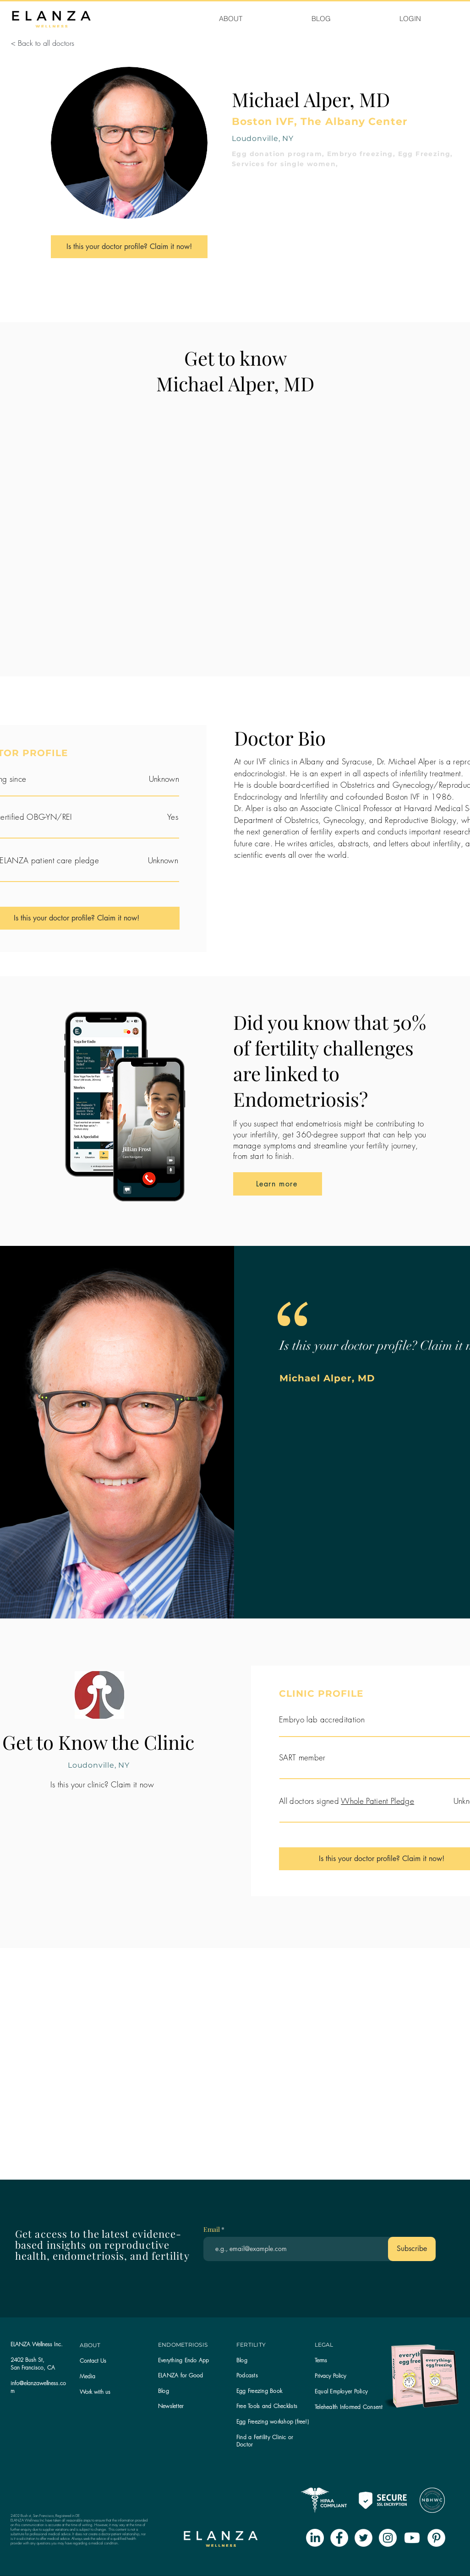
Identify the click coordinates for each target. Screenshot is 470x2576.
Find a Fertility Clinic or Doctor (264, 2441)
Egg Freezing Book (259, 2391)
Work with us (95, 2392)
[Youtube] (412, 2538)
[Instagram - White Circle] (388, 2538)
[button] (170, 2406)
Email (212, 2229)
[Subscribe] (412, 2249)
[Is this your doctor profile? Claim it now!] (129, 246)
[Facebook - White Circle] (339, 2538)
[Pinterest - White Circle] (436, 2538)
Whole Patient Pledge (377, 1801)
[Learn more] (277, 1184)
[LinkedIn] (315, 2538)
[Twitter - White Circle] (363, 2538)
